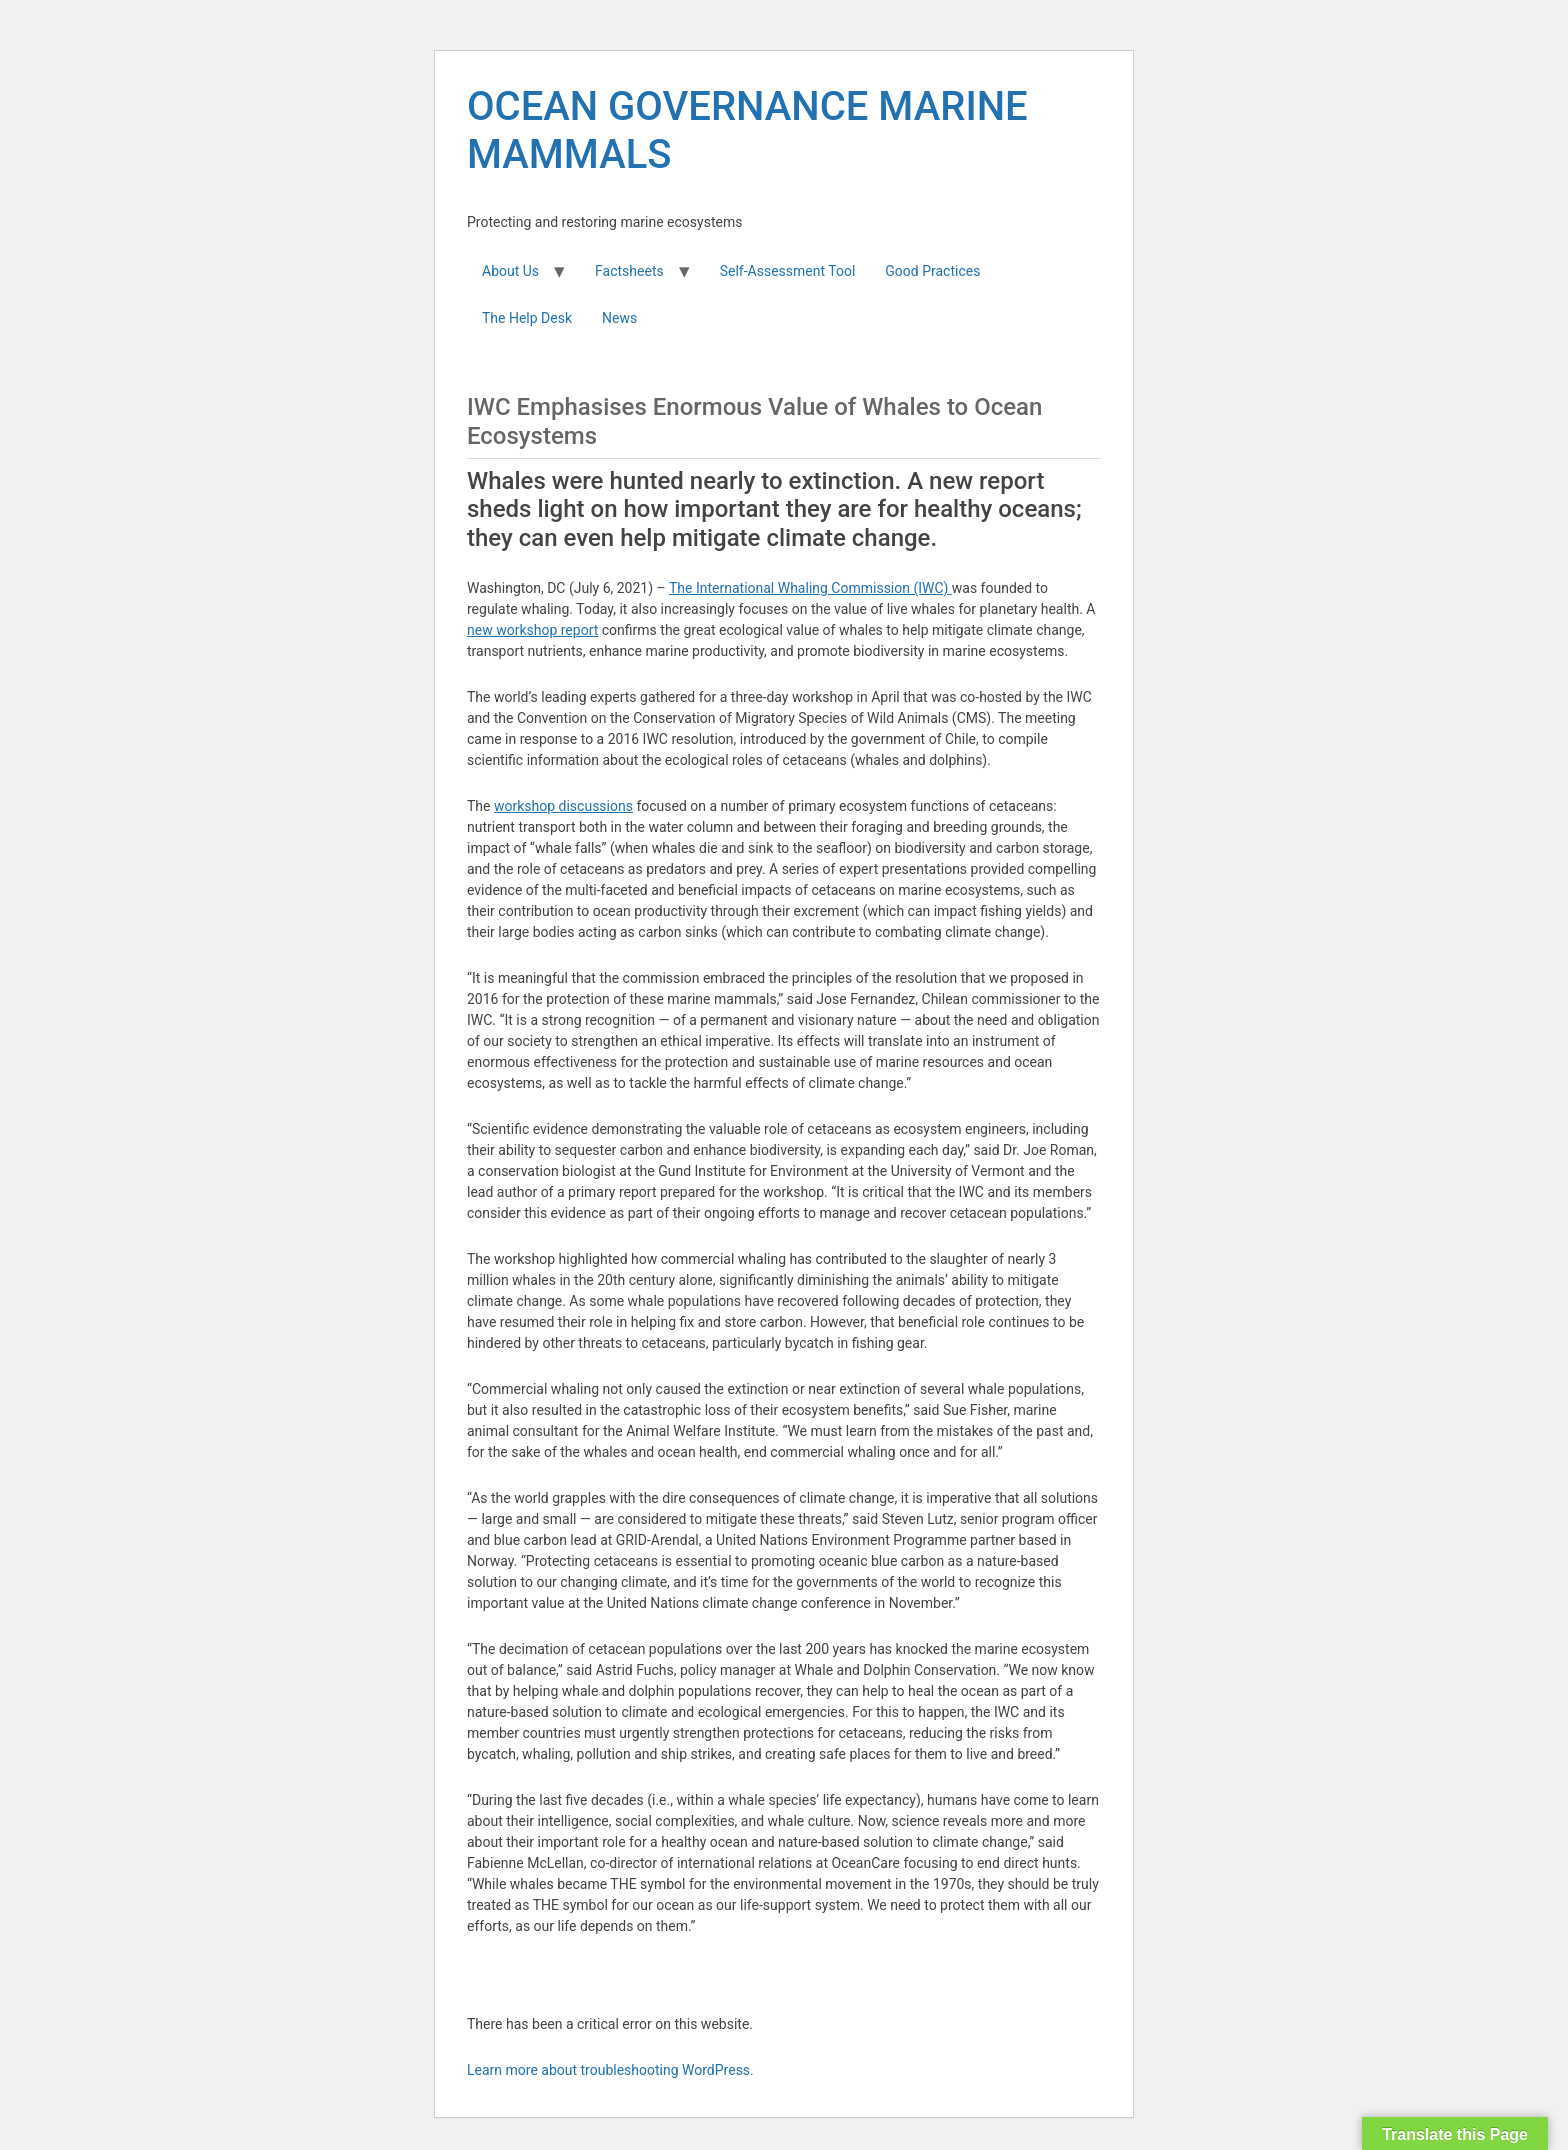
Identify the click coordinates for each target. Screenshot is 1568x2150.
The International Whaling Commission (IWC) (810, 588)
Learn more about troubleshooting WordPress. (610, 2070)
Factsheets (629, 271)
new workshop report (532, 630)
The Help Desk (527, 318)
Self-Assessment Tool (788, 271)
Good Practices (932, 271)
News (619, 318)
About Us (510, 271)
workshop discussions (563, 806)
